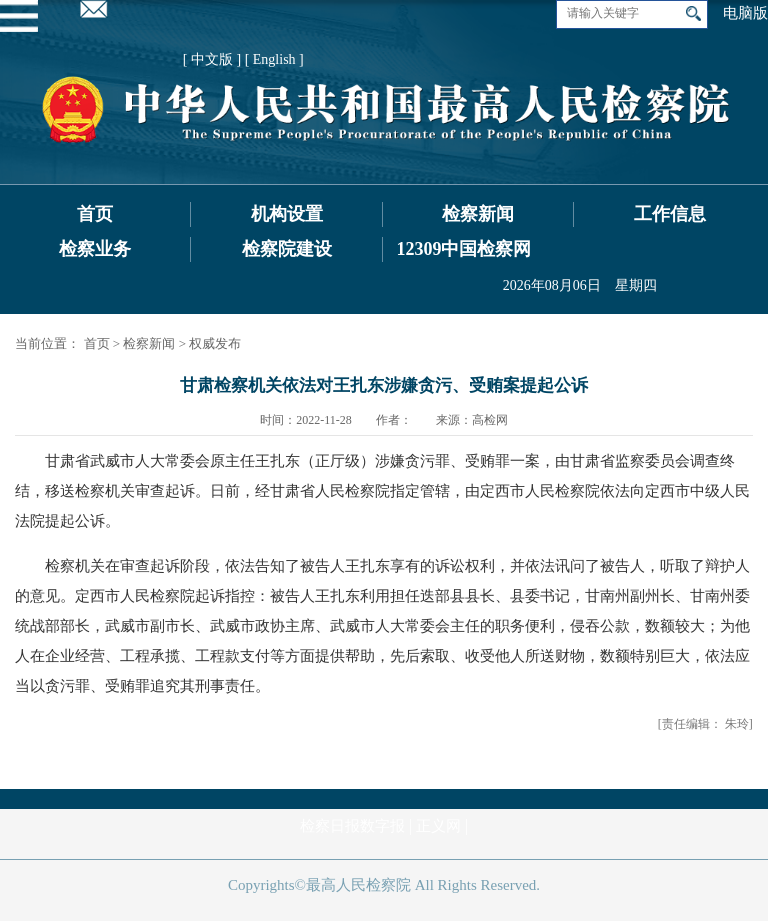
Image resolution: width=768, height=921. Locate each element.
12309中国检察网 (463, 249)
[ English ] (274, 59)
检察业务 (95, 249)
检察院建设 (287, 249)
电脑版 (745, 13)
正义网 (438, 826)
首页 (95, 214)
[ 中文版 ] (212, 59)
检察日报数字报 (352, 826)
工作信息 (670, 214)
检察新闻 (478, 214)
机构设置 (287, 214)
